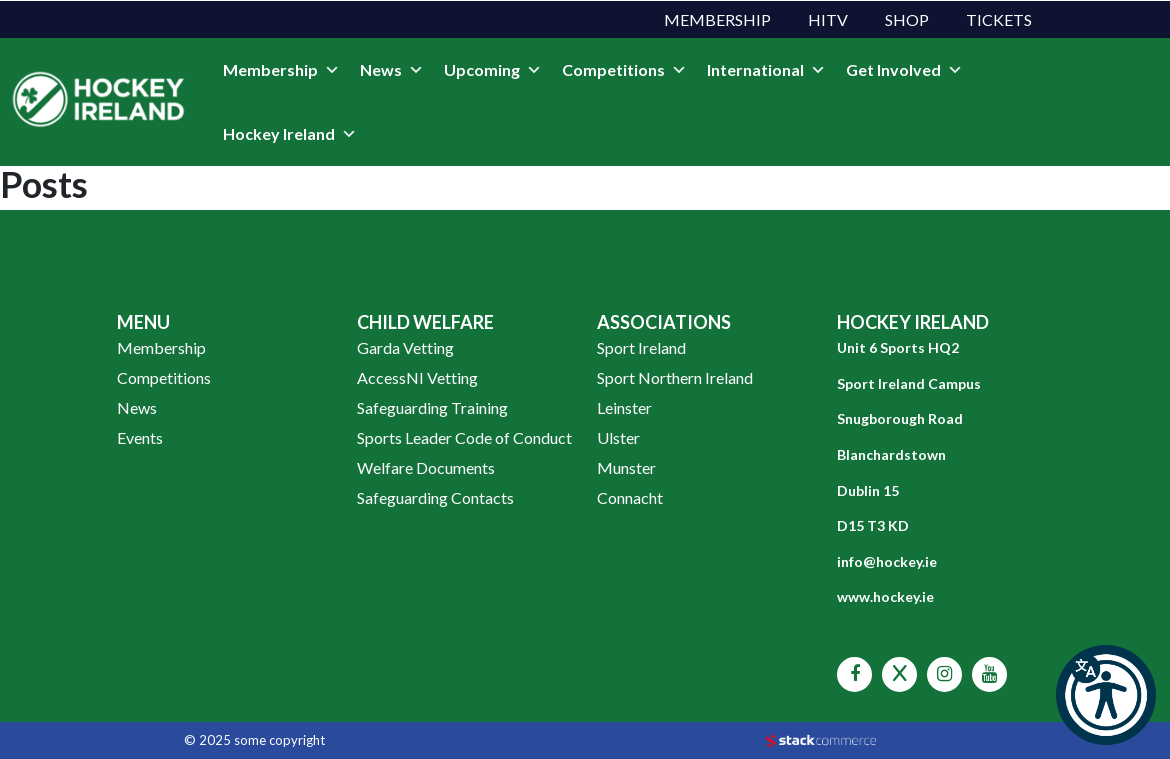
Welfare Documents (426, 467)
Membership (717, 19)
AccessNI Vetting (417, 377)
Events (140, 437)
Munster (626, 467)
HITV (828, 19)
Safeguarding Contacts (435, 497)
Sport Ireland (641, 347)
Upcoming (493, 70)
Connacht (630, 497)
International (766, 70)
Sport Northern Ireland (675, 377)
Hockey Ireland (290, 134)
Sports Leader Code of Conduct (464, 437)
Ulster (618, 437)
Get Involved (904, 70)
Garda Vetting (405, 347)
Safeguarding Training (432, 407)
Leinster (624, 407)
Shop (907, 19)
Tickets (999, 19)
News (392, 70)
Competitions (624, 70)
